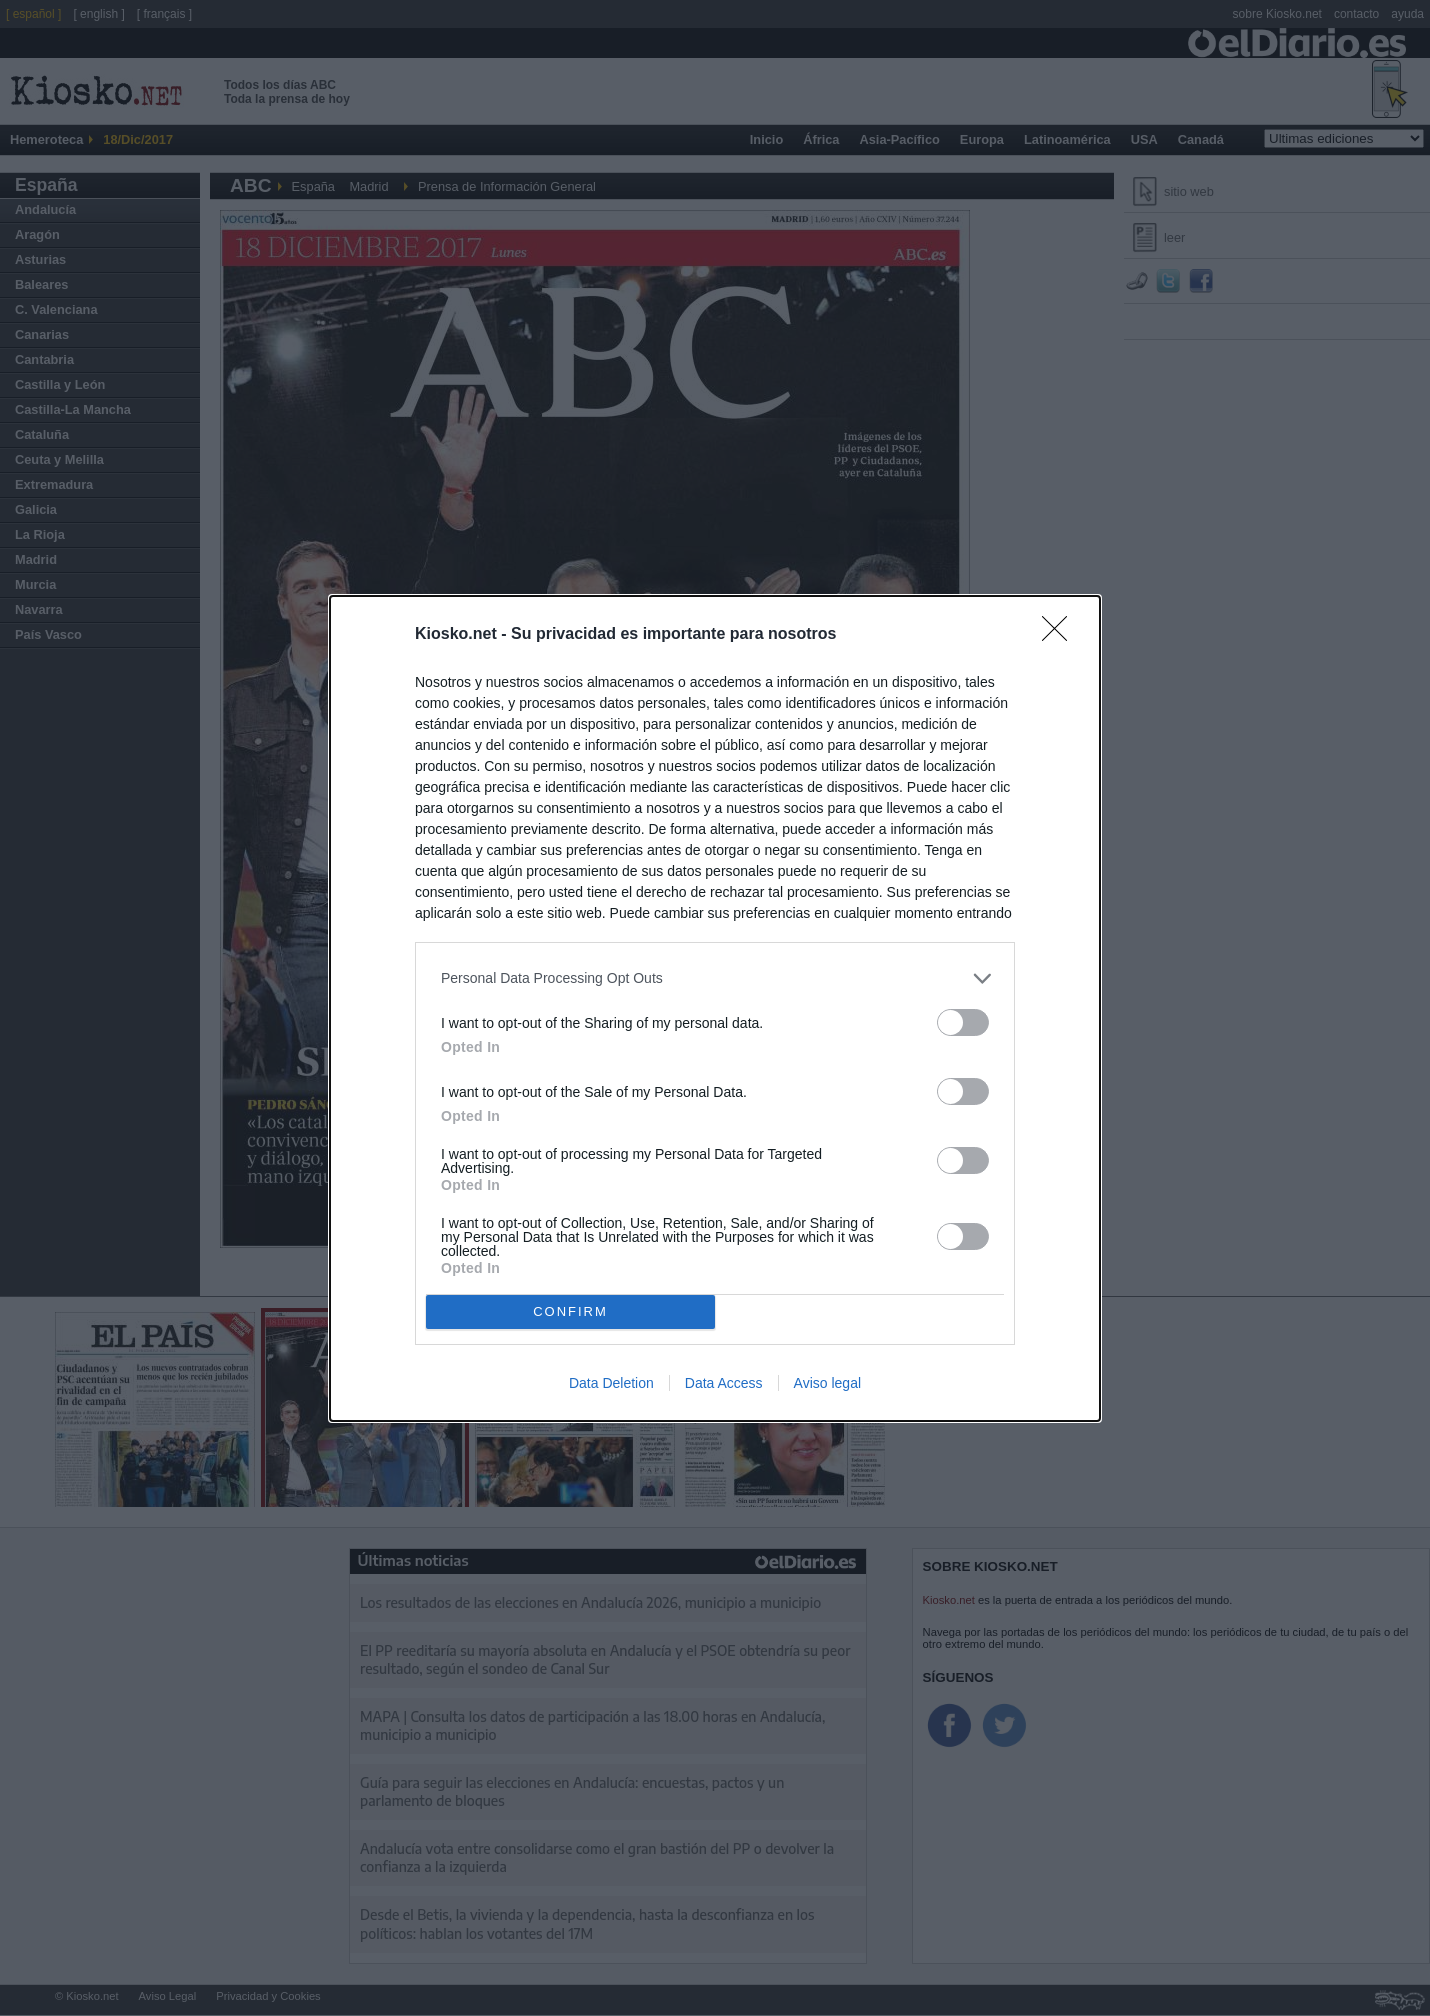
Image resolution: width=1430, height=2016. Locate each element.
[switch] (963, 1022)
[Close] (1061, 635)
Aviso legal (827, 1383)
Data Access (724, 1383)
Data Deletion (611, 1383)
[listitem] (715, 978)
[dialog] (715, 1008)
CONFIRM (570, 1311)
